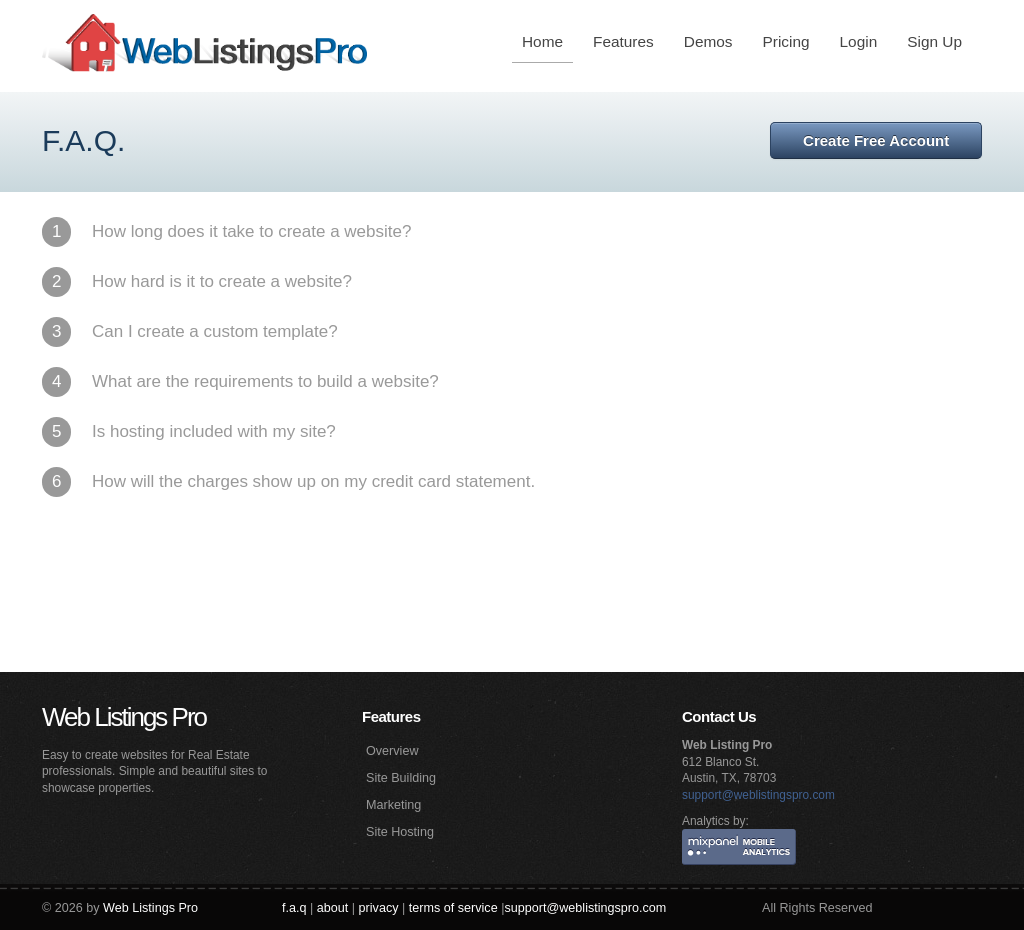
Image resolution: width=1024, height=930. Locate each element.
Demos (708, 41)
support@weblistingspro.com (758, 795)
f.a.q (294, 908)
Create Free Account (876, 140)
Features (623, 41)
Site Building (401, 778)
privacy (379, 908)
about (333, 908)
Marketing (393, 805)
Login (859, 41)
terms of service (453, 908)
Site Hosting (400, 832)
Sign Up (934, 41)
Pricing (786, 41)
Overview (392, 751)
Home (542, 41)
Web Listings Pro (124, 717)
